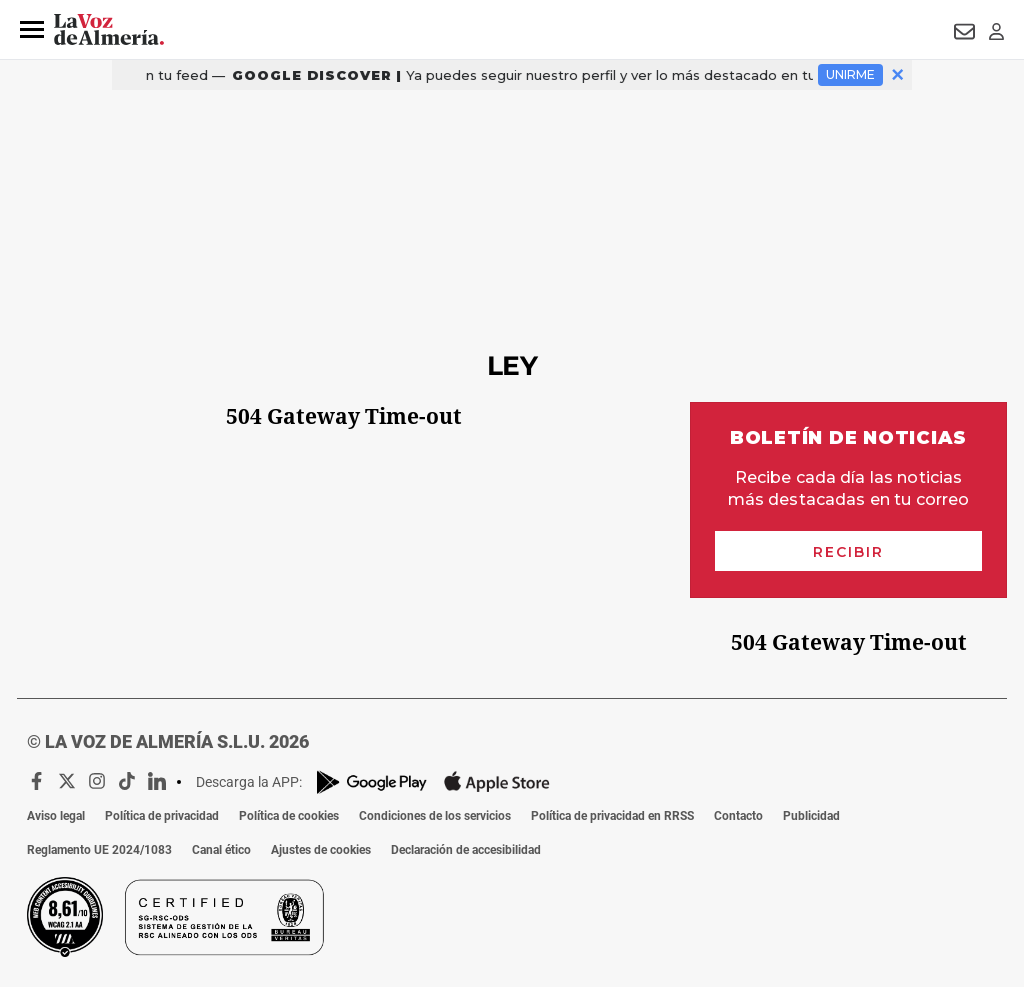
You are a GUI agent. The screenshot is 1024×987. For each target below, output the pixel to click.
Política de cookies (289, 816)
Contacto (738, 816)
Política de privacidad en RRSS (612, 816)
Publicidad (811, 816)
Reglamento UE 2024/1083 (99, 850)
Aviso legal (56, 816)
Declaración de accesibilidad (466, 850)
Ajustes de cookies (321, 850)
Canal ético (221, 850)
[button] (32, 30)
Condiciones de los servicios (435, 816)
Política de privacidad (162, 816)
